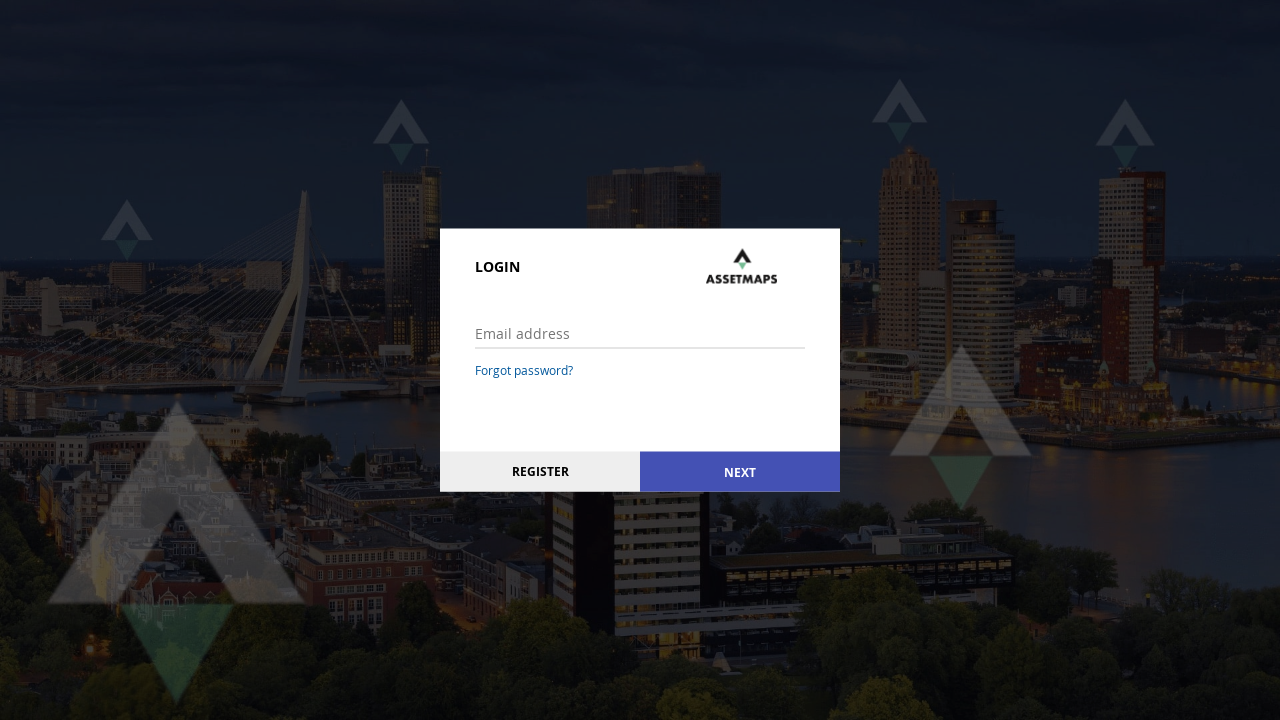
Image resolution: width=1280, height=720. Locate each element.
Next (740, 471)
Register (540, 471)
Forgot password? (524, 370)
